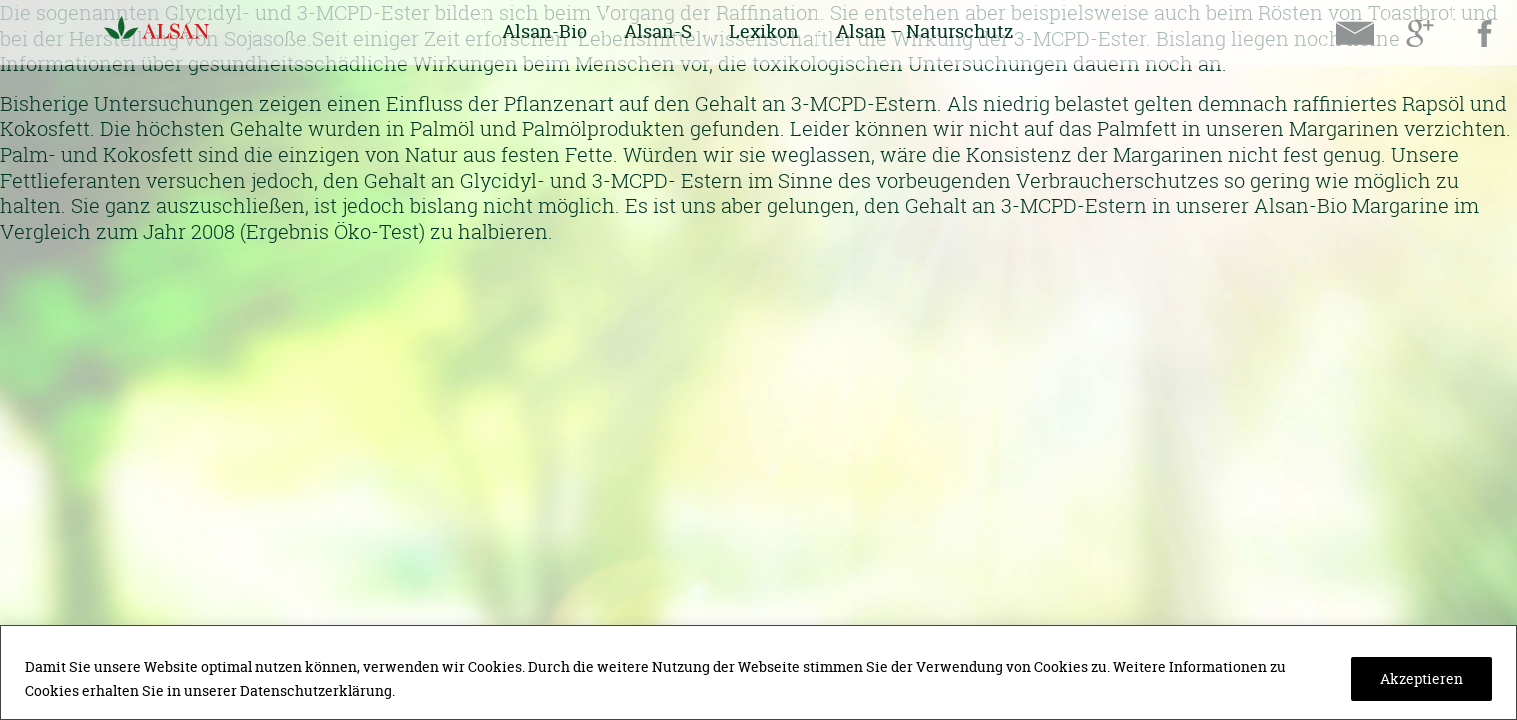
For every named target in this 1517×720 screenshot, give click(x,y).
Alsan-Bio (544, 31)
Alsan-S (658, 31)
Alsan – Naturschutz (925, 31)
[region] (758, 672)
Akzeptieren (1421, 678)
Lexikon (764, 31)
